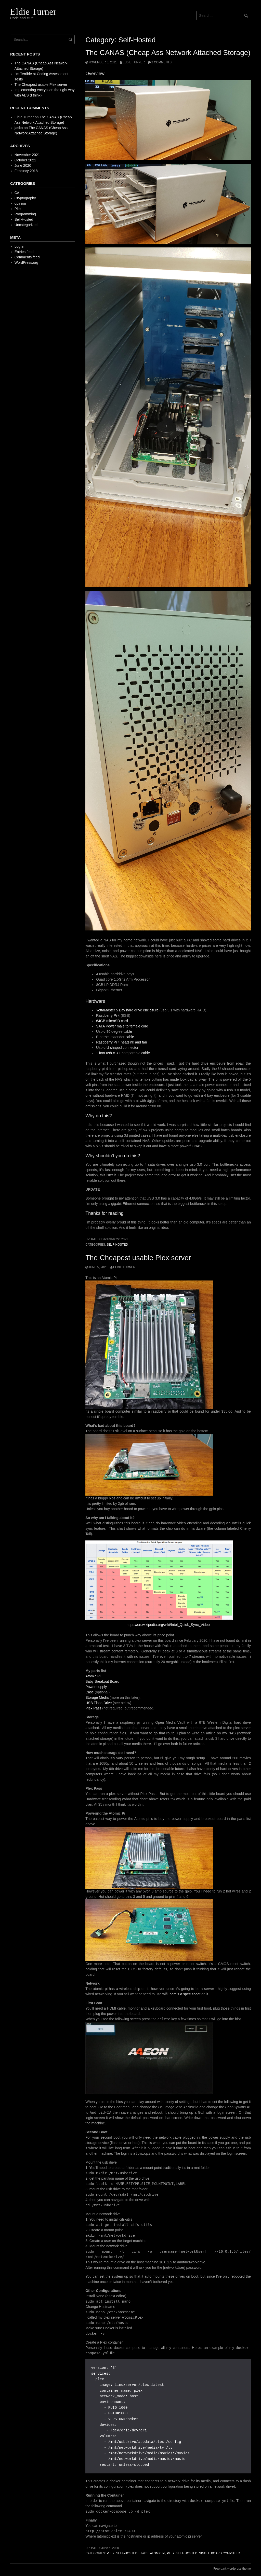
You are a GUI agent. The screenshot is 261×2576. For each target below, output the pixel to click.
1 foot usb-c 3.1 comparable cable (123, 1053)
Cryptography (25, 198)
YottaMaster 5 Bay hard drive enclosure (127, 1010)
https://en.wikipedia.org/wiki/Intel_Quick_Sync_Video (168, 1625)
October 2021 (25, 160)
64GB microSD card (112, 1021)
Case (89, 1692)
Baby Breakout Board (102, 1681)
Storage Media (97, 1697)
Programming (25, 214)
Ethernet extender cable (115, 1037)
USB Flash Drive (98, 1703)
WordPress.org (26, 262)
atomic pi (157, 2553)
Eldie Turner (33, 12)
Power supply (96, 1687)
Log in (19, 246)
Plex (110, 2553)
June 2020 (23, 165)
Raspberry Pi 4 (108, 1015)
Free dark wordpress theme (232, 2568)
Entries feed (24, 252)
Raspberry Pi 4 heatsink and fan (121, 1042)
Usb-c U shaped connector (117, 1048)
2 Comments (161, 62)
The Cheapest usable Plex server (138, 1258)
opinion (20, 203)
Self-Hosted (117, 1244)
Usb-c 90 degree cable (114, 1031)
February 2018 (26, 171)
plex (171, 2553)
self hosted (187, 2553)
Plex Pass (93, 1708)
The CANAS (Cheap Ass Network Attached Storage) (167, 53)
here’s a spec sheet (184, 1994)
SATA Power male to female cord (122, 1026)
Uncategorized (26, 225)
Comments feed (27, 257)
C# (17, 193)
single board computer (219, 2553)
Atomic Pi (92, 1676)
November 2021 (27, 155)
